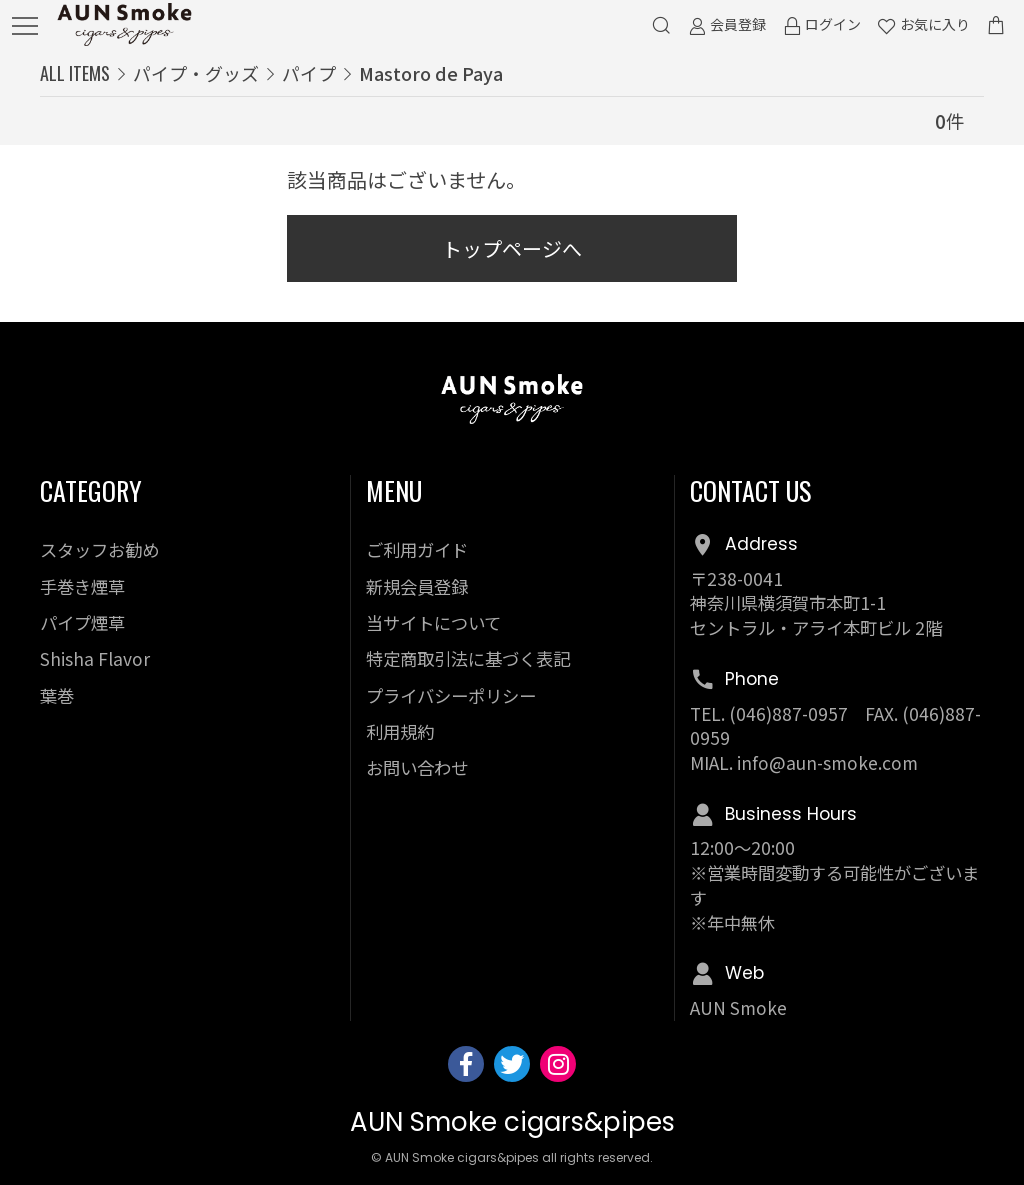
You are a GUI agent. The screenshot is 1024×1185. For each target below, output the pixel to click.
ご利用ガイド (417, 549)
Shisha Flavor (95, 658)
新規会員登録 (417, 586)
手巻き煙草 (82, 586)
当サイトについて (433, 622)
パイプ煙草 (82, 622)
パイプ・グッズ (196, 73)
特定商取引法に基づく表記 (468, 658)
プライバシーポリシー (451, 695)
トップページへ (512, 248)
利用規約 (400, 731)
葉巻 (57, 695)
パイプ (309, 73)
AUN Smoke (738, 1007)
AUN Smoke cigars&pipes (512, 1122)
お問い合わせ (417, 767)
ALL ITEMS (75, 73)
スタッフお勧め (99, 549)
